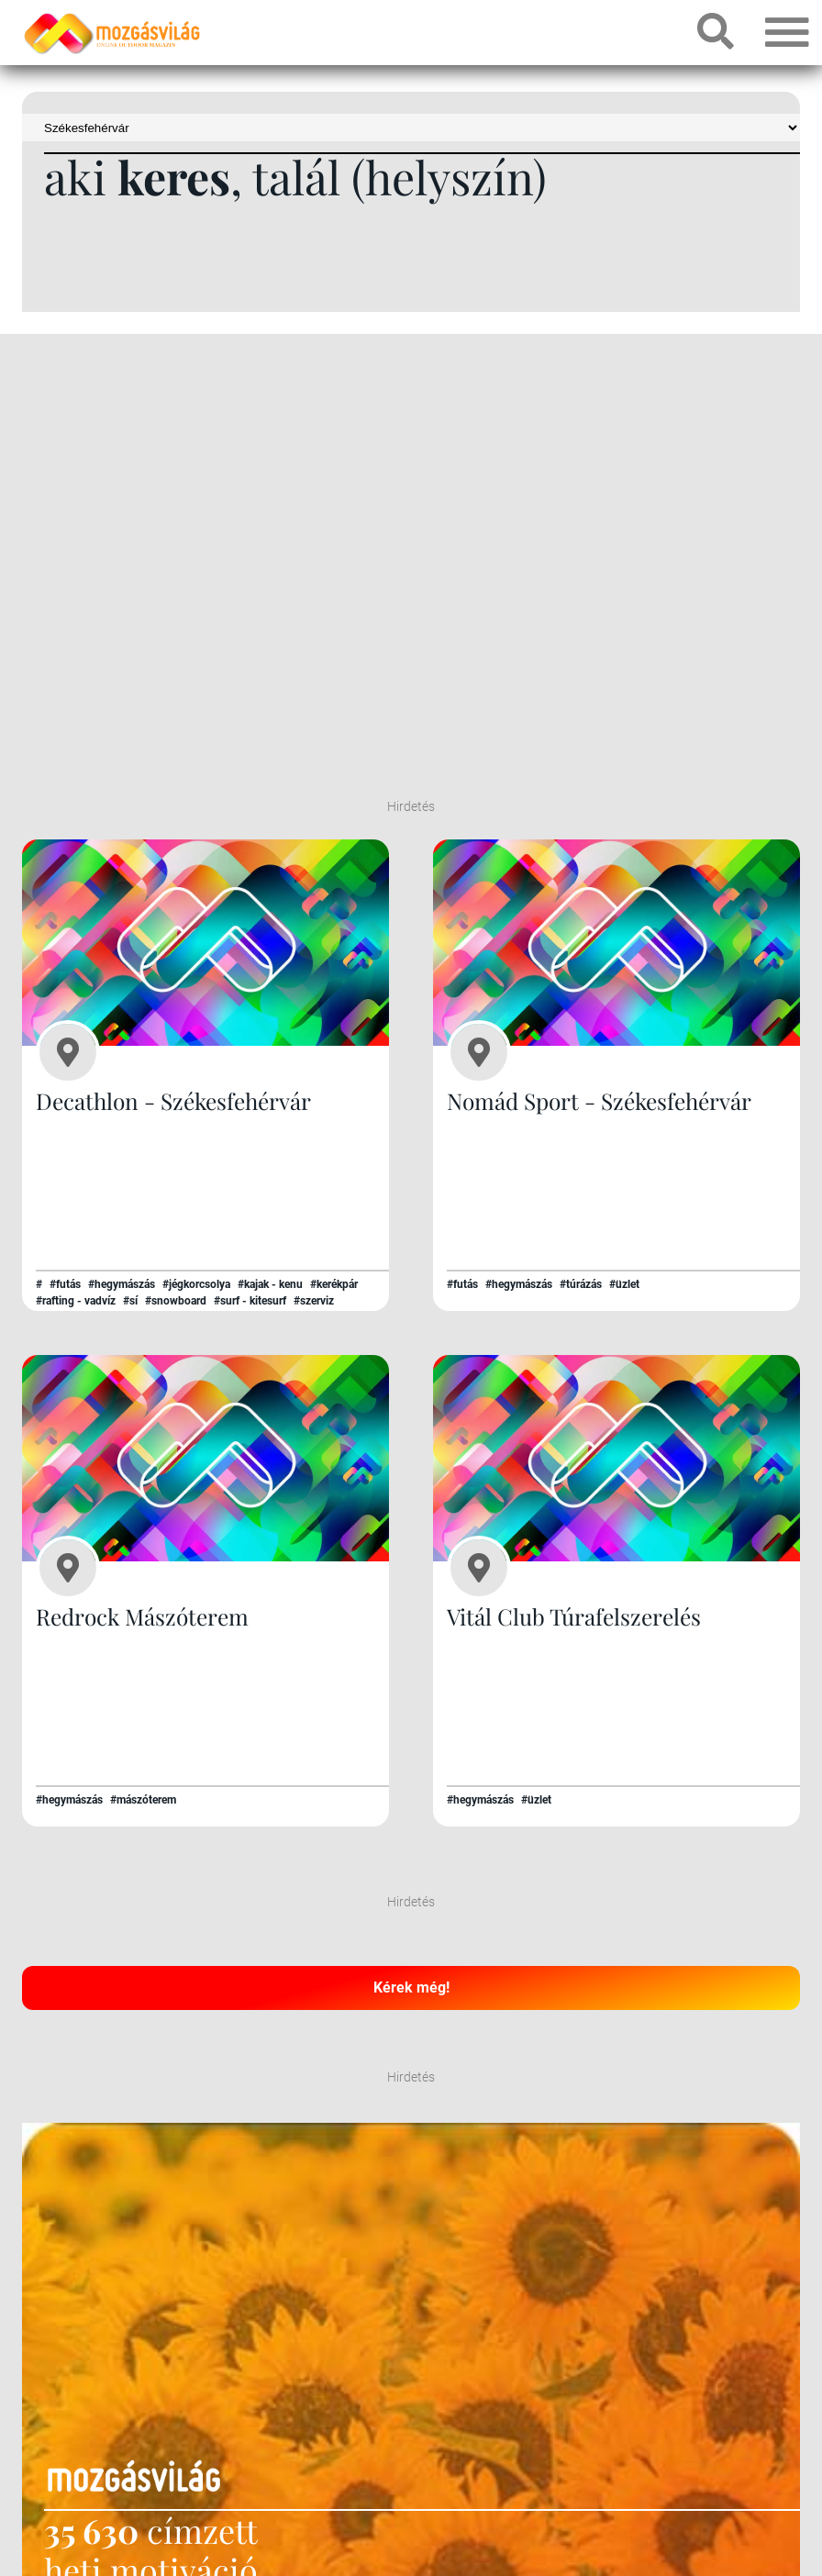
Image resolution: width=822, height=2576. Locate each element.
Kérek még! (411, 1985)
